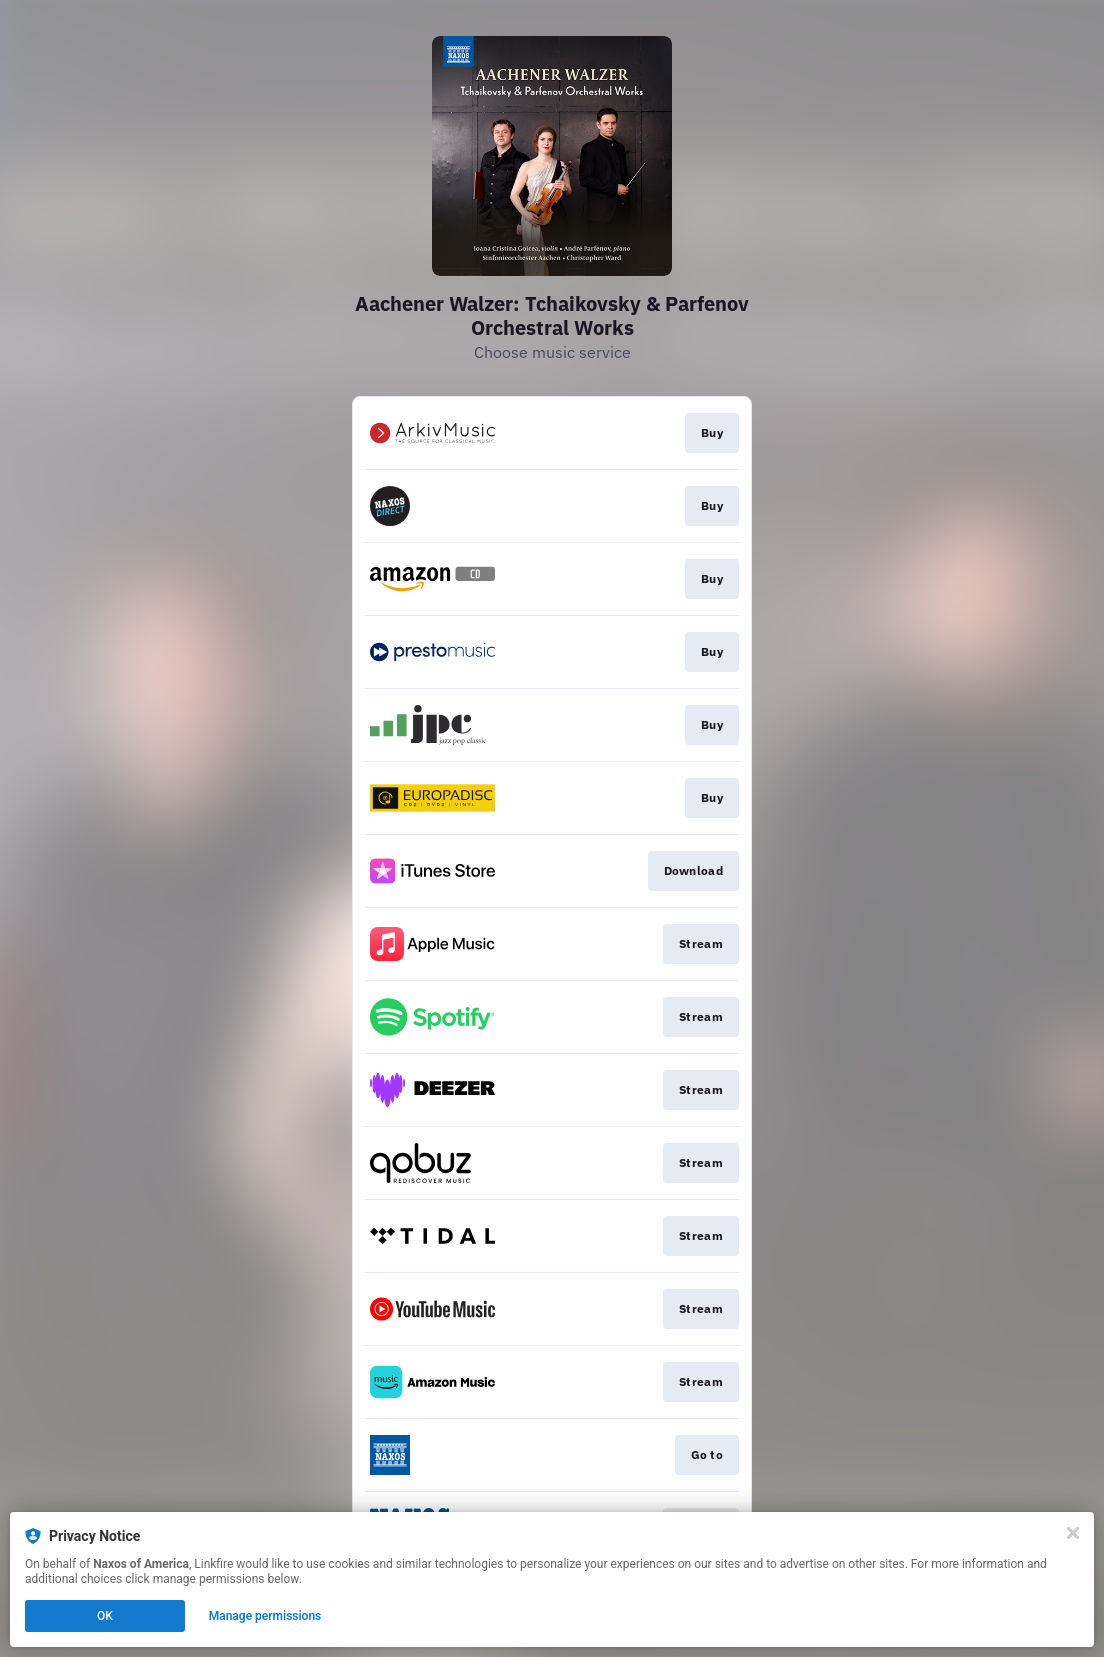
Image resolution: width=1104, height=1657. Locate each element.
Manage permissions (265, 1616)
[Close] (1073, 1533)
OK (105, 1616)
